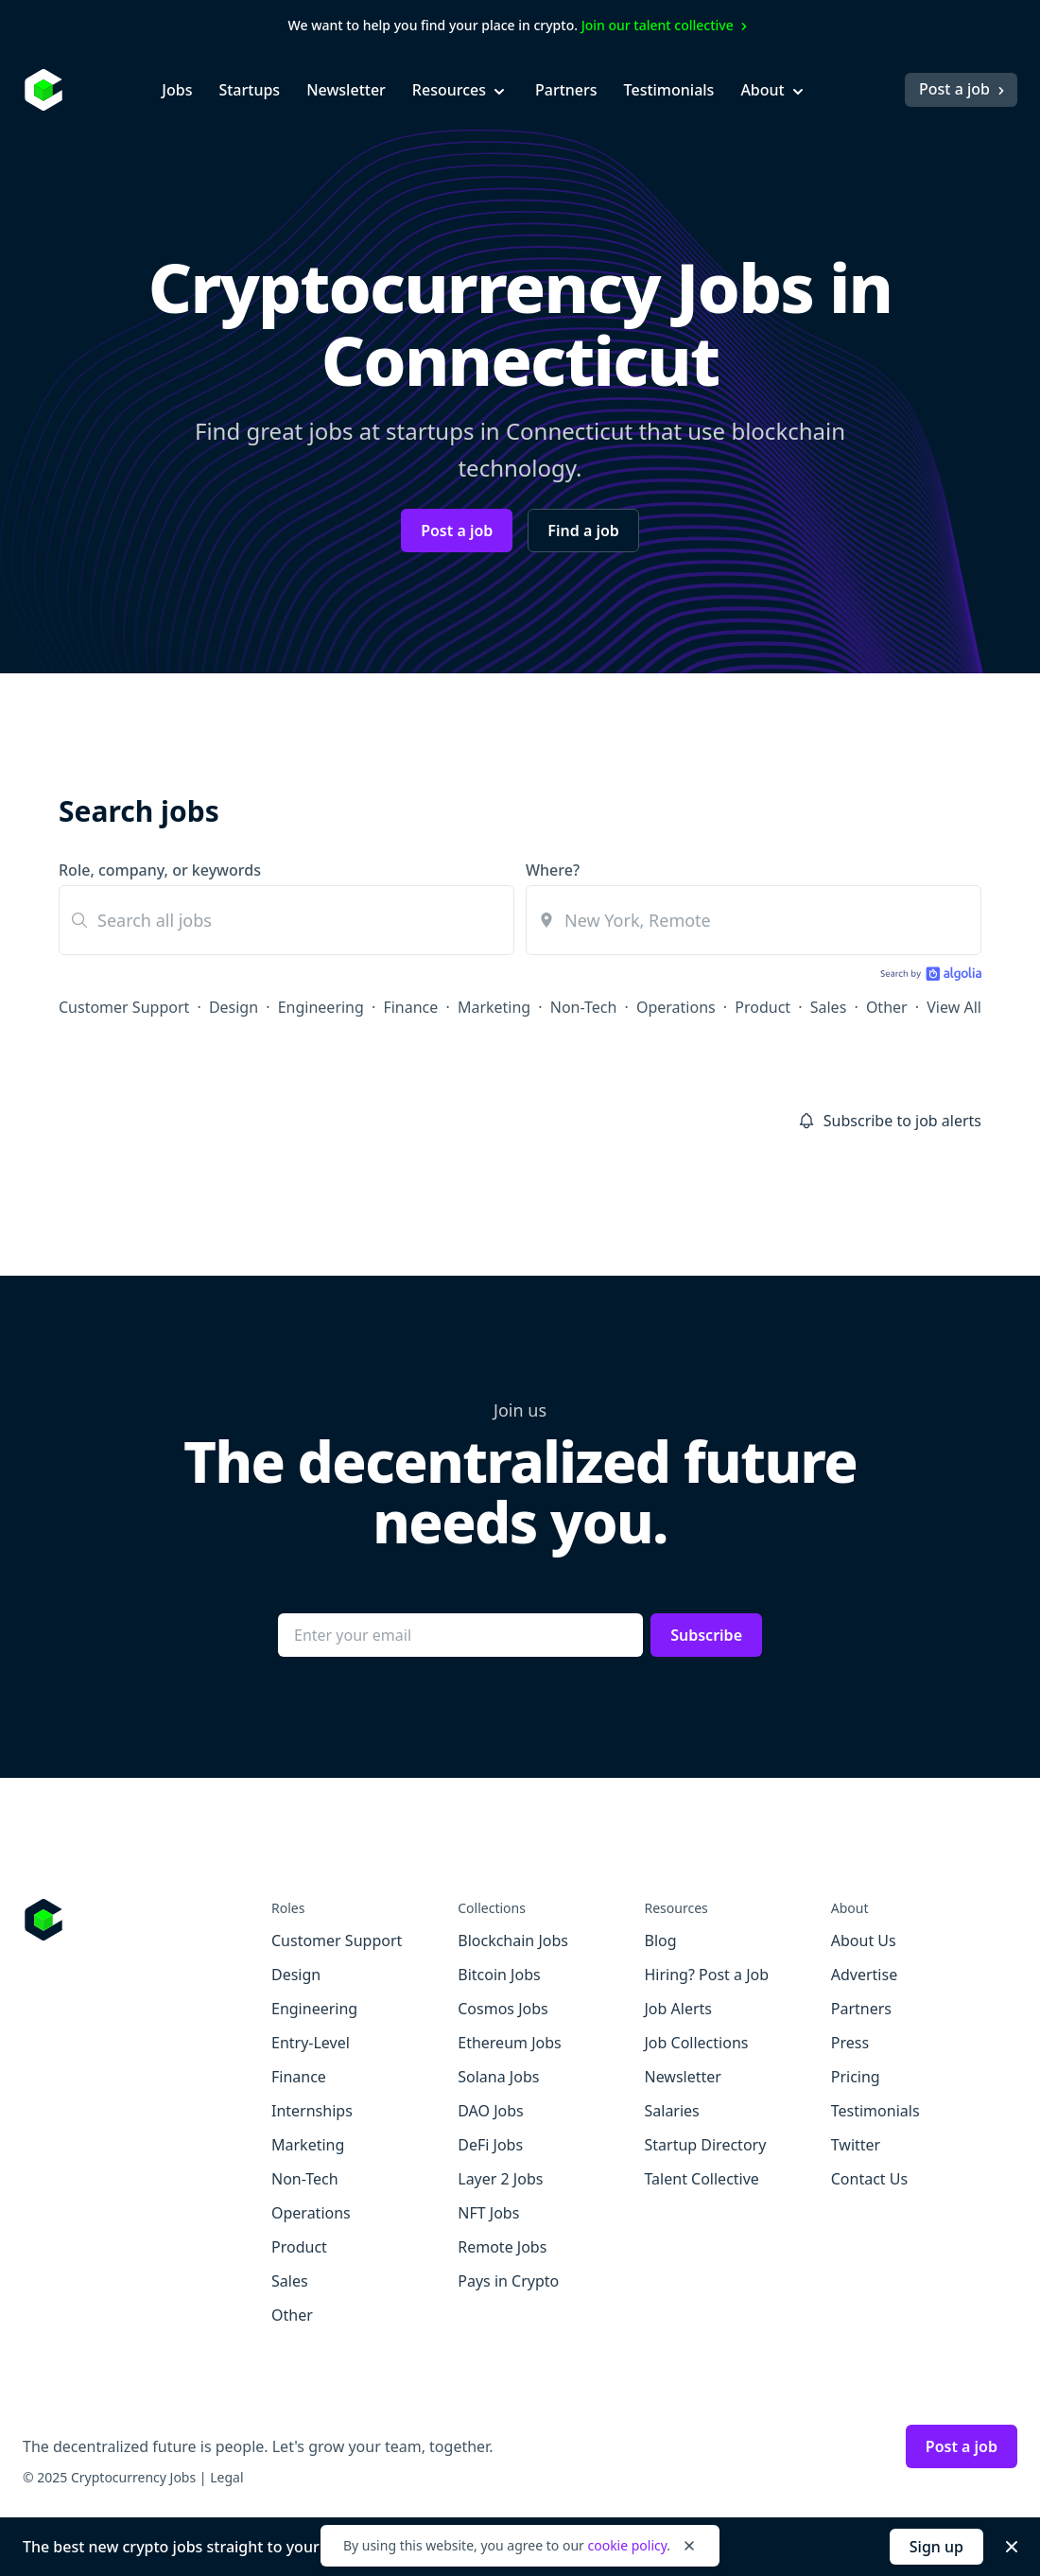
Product (762, 1007)
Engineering (321, 1007)
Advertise (864, 1974)
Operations (676, 1007)
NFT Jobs (488, 2212)
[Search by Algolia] (928, 975)
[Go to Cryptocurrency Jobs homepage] (147, 1920)
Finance (410, 1007)
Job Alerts (678, 2008)
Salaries (672, 2110)
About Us (863, 1940)
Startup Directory (706, 2144)
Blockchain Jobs (513, 1940)
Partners (566, 89)
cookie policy (627, 2545)
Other (887, 1007)
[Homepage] (43, 90)
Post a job (964, 89)
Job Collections (697, 2042)
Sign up (936, 2546)
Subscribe (706, 1635)
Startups (249, 89)
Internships (312, 2110)
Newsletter (346, 89)
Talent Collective (702, 2178)
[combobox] (753, 920)
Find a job (582, 530)
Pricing (855, 2076)
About (773, 89)
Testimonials (669, 89)
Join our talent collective (667, 25)
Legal (226, 2477)
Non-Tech (583, 1007)
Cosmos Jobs (502, 2008)
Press (850, 2042)
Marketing (494, 1007)
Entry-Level (310, 2042)
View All (954, 1007)
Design (233, 1007)
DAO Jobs (490, 2110)
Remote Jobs (502, 2247)
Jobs (177, 89)
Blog (661, 1940)
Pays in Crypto (508, 2281)
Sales (828, 1007)
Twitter (855, 2144)
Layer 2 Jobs (500, 2178)
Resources (460, 89)
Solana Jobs (498, 2076)
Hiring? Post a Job (707, 1974)
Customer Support (124, 1007)
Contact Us (869, 2178)
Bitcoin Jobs (499, 1974)
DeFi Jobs (490, 2144)
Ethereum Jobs (509, 2042)
